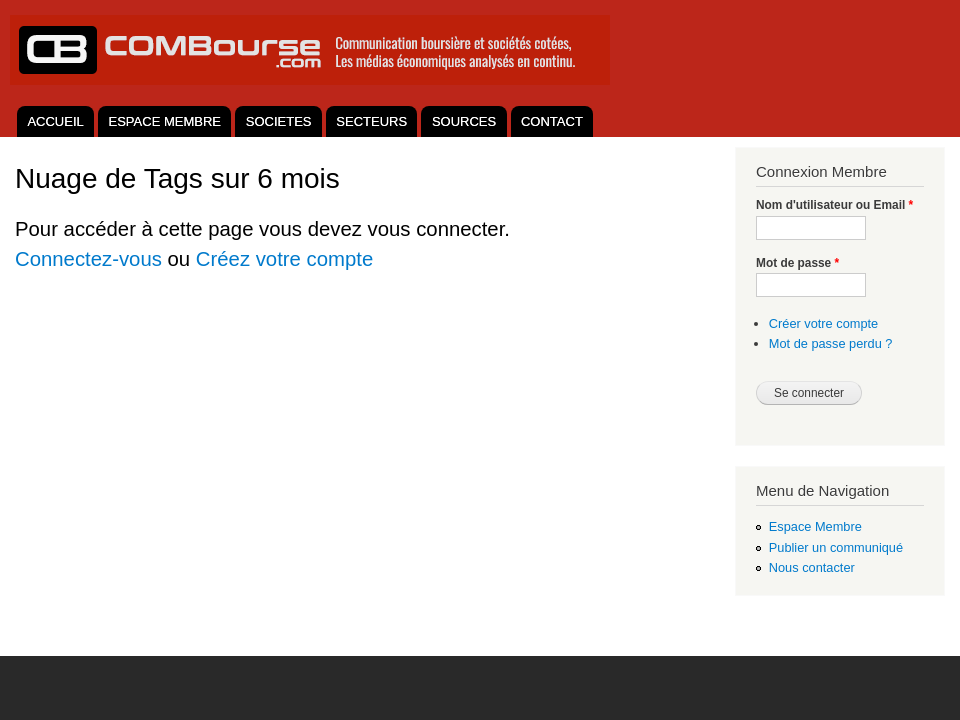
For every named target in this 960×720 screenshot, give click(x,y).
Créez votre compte (284, 259)
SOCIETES (279, 121)
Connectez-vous (88, 259)
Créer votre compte (823, 323)
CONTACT (552, 121)
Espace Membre (815, 526)
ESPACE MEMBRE (165, 121)
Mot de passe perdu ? (831, 343)
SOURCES (464, 121)
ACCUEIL (55, 121)
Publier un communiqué (836, 547)
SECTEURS (371, 121)
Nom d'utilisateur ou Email (834, 205)
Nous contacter (812, 567)
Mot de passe (797, 263)
